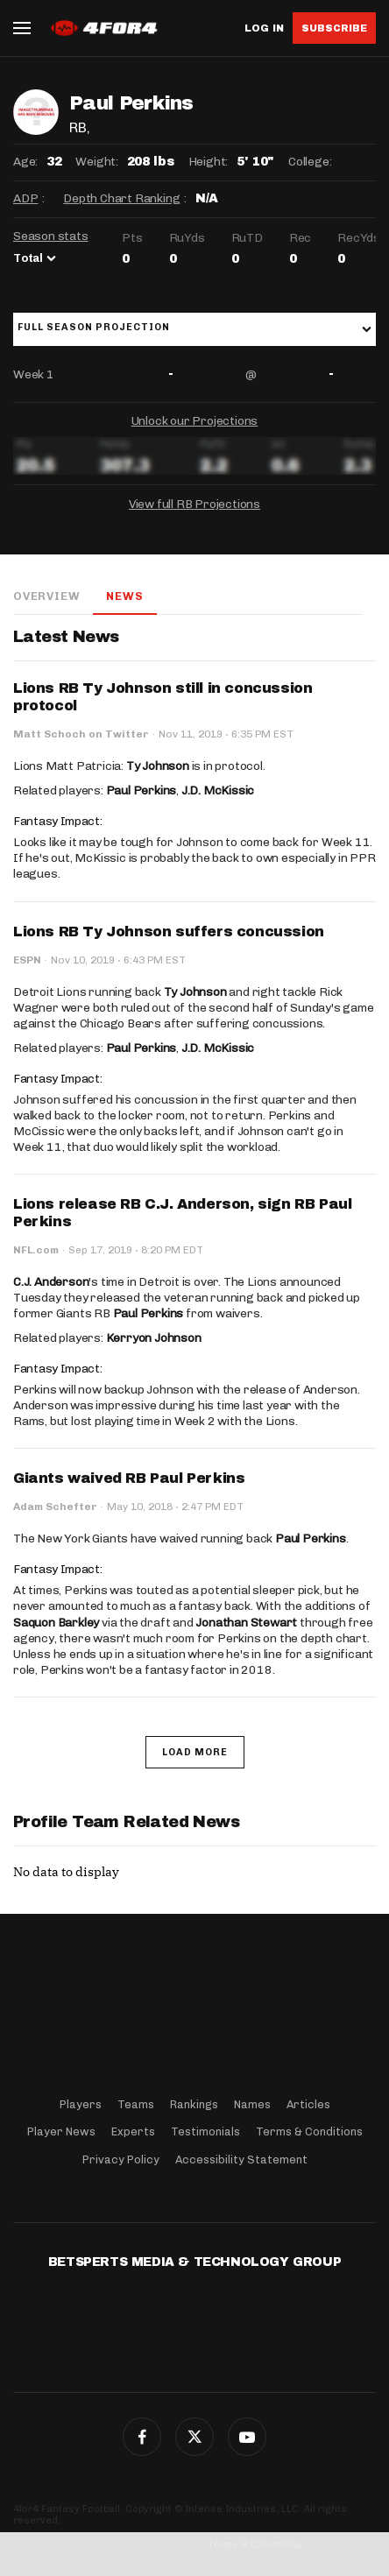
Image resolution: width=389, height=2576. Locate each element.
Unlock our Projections (194, 420)
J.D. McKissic (217, 790)
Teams (135, 2104)
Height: (208, 161)
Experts (133, 2131)
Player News (61, 2131)
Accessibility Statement (241, 2159)
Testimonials (205, 2131)
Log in (264, 28)
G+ (247, 2437)
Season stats (50, 236)
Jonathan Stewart (246, 1622)
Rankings (194, 2104)
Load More (195, 1752)
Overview (46, 596)
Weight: (96, 161)
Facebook (142, 2437)
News (124, 596)
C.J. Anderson (50, 1281)
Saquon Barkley (56, 1622)
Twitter (194, 2437)
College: (309, 161)
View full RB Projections (194, 504)
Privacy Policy (120, 2159)
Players (81, 2104)
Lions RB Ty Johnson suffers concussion (168, 931)
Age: (25, 161)
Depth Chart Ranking (121, 198)
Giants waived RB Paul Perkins (128, 1478)
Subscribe (334, 28)
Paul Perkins (141, 790)
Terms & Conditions (309, 2131)
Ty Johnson (157, 766)
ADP (25, 198)
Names (252, 2104)
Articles (308, 2104)
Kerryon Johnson (154, 1337)
